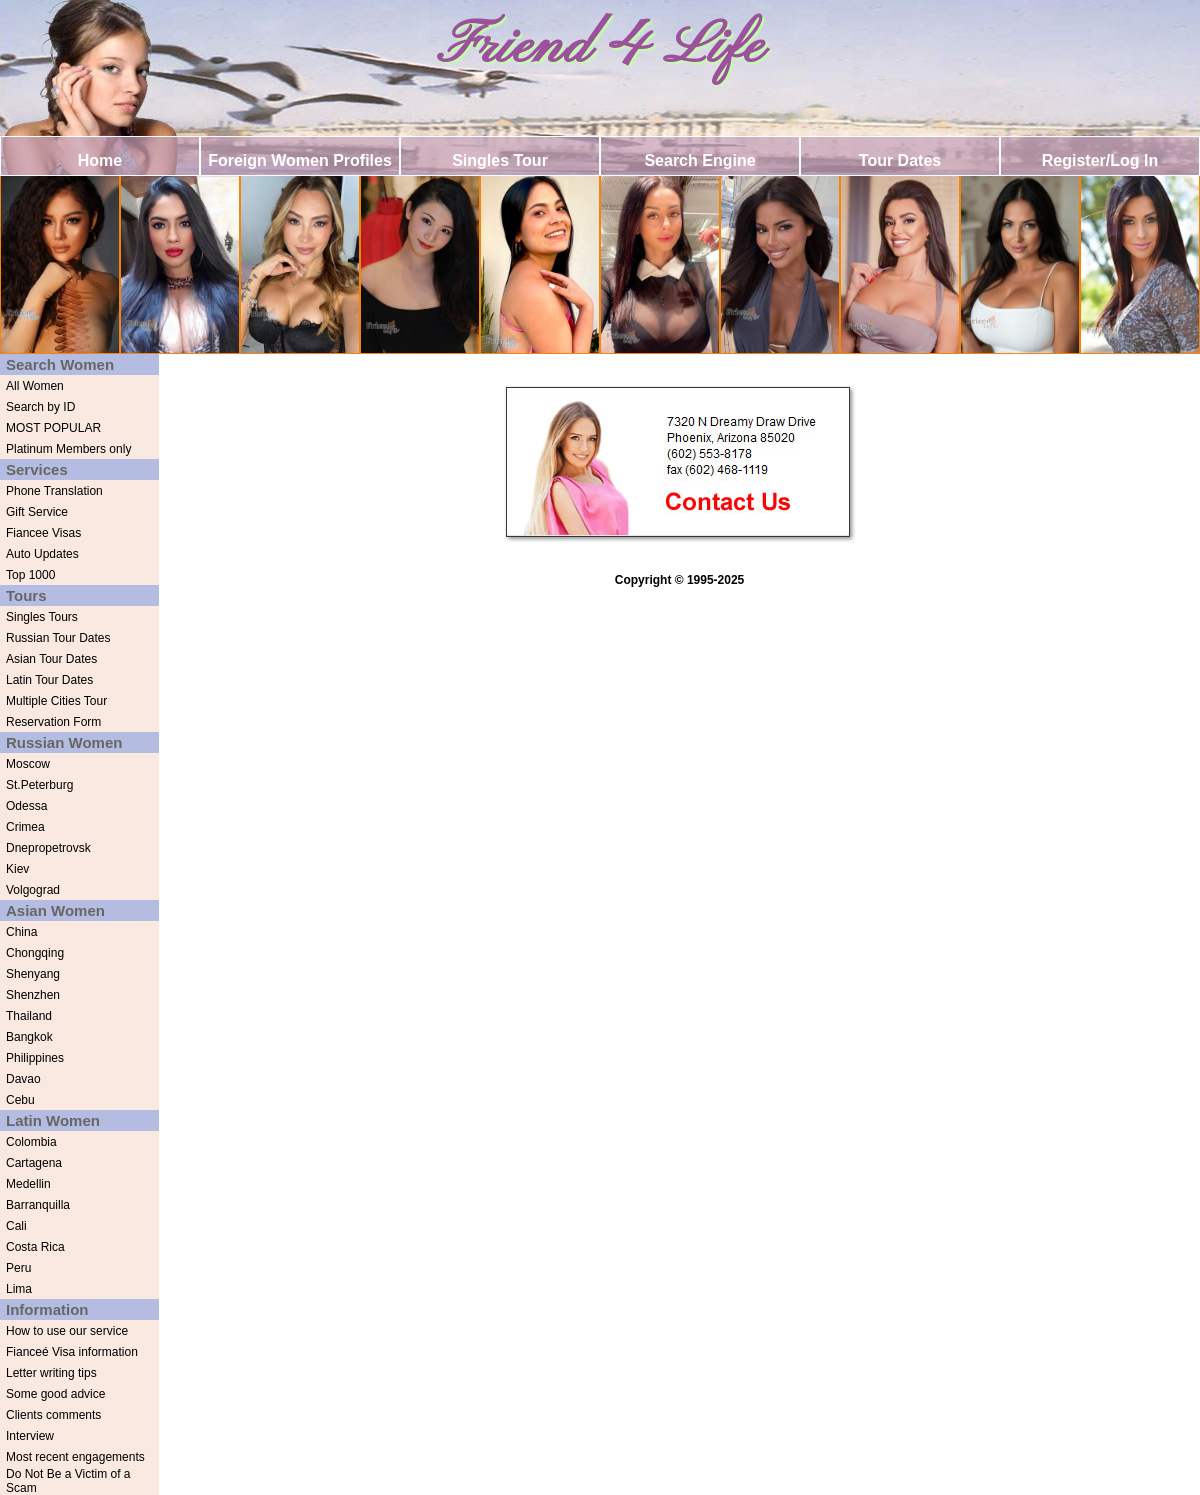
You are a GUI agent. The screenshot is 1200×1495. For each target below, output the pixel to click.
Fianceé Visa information (72, 1352)
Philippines (35, 1058)
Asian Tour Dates (51, 659)
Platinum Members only (68, 449)
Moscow (28, 764)
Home (100, 160)
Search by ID (40, 407)
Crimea (25, 827)
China (21, 932)
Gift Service (37, 512)
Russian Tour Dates (58, 638)
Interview (30, 1436)
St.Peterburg (39, 785)
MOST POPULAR (53, 428)
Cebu (20, 1100)
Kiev (17, 869)
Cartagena (34, 1163)
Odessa (26, 806)
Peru (18, 1268)
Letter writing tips (51, 1373)
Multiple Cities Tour (56, 701)
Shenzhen (33, 995)
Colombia (31, 1142)
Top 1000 (30, 575)
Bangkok (29, 1037)
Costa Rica (35, 1247)
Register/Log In (1100, 160)
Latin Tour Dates (49, 680)
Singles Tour (500, 160)
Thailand (29, 1016)
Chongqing (35, 953)
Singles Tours (42, 617)
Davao (23, 1079)
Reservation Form (53, 722)
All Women (35, 386)
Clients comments (53, 1415)
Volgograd (33, 890)
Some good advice (55, 1394)
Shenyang (33, 974)
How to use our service (67, 1331)
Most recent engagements (75, 1457)
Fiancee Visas (43, 533)
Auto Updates (42, 554)
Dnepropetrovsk (48, 848)
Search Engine (699, 160)
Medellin (28, 1184)
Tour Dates (900, 160)
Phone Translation (54, 491)
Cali (16, 1226)
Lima (19, 1289)
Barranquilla (38, 1205)
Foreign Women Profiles (300, 160)
